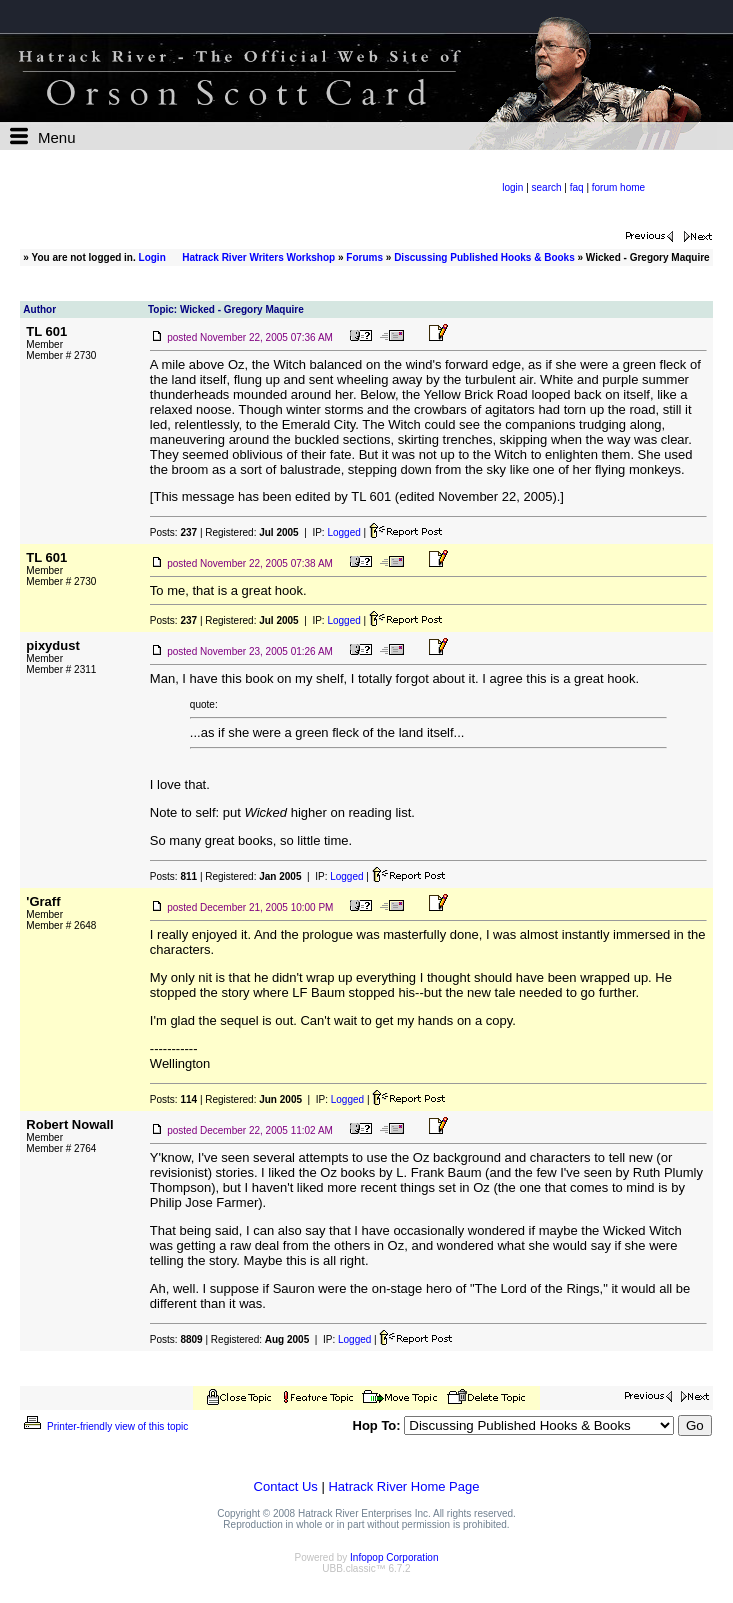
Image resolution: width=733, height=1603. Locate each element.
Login (152, 257)
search (547, 187)
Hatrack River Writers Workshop (258, 257)
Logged (343, 532)
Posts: (173, 532)
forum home (618, 187)
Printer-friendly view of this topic (104, 1426)
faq (577, 187)
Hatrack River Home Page (403, 1486)
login (512, 187)
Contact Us (286, 1486)
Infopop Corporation (394, 1557)
